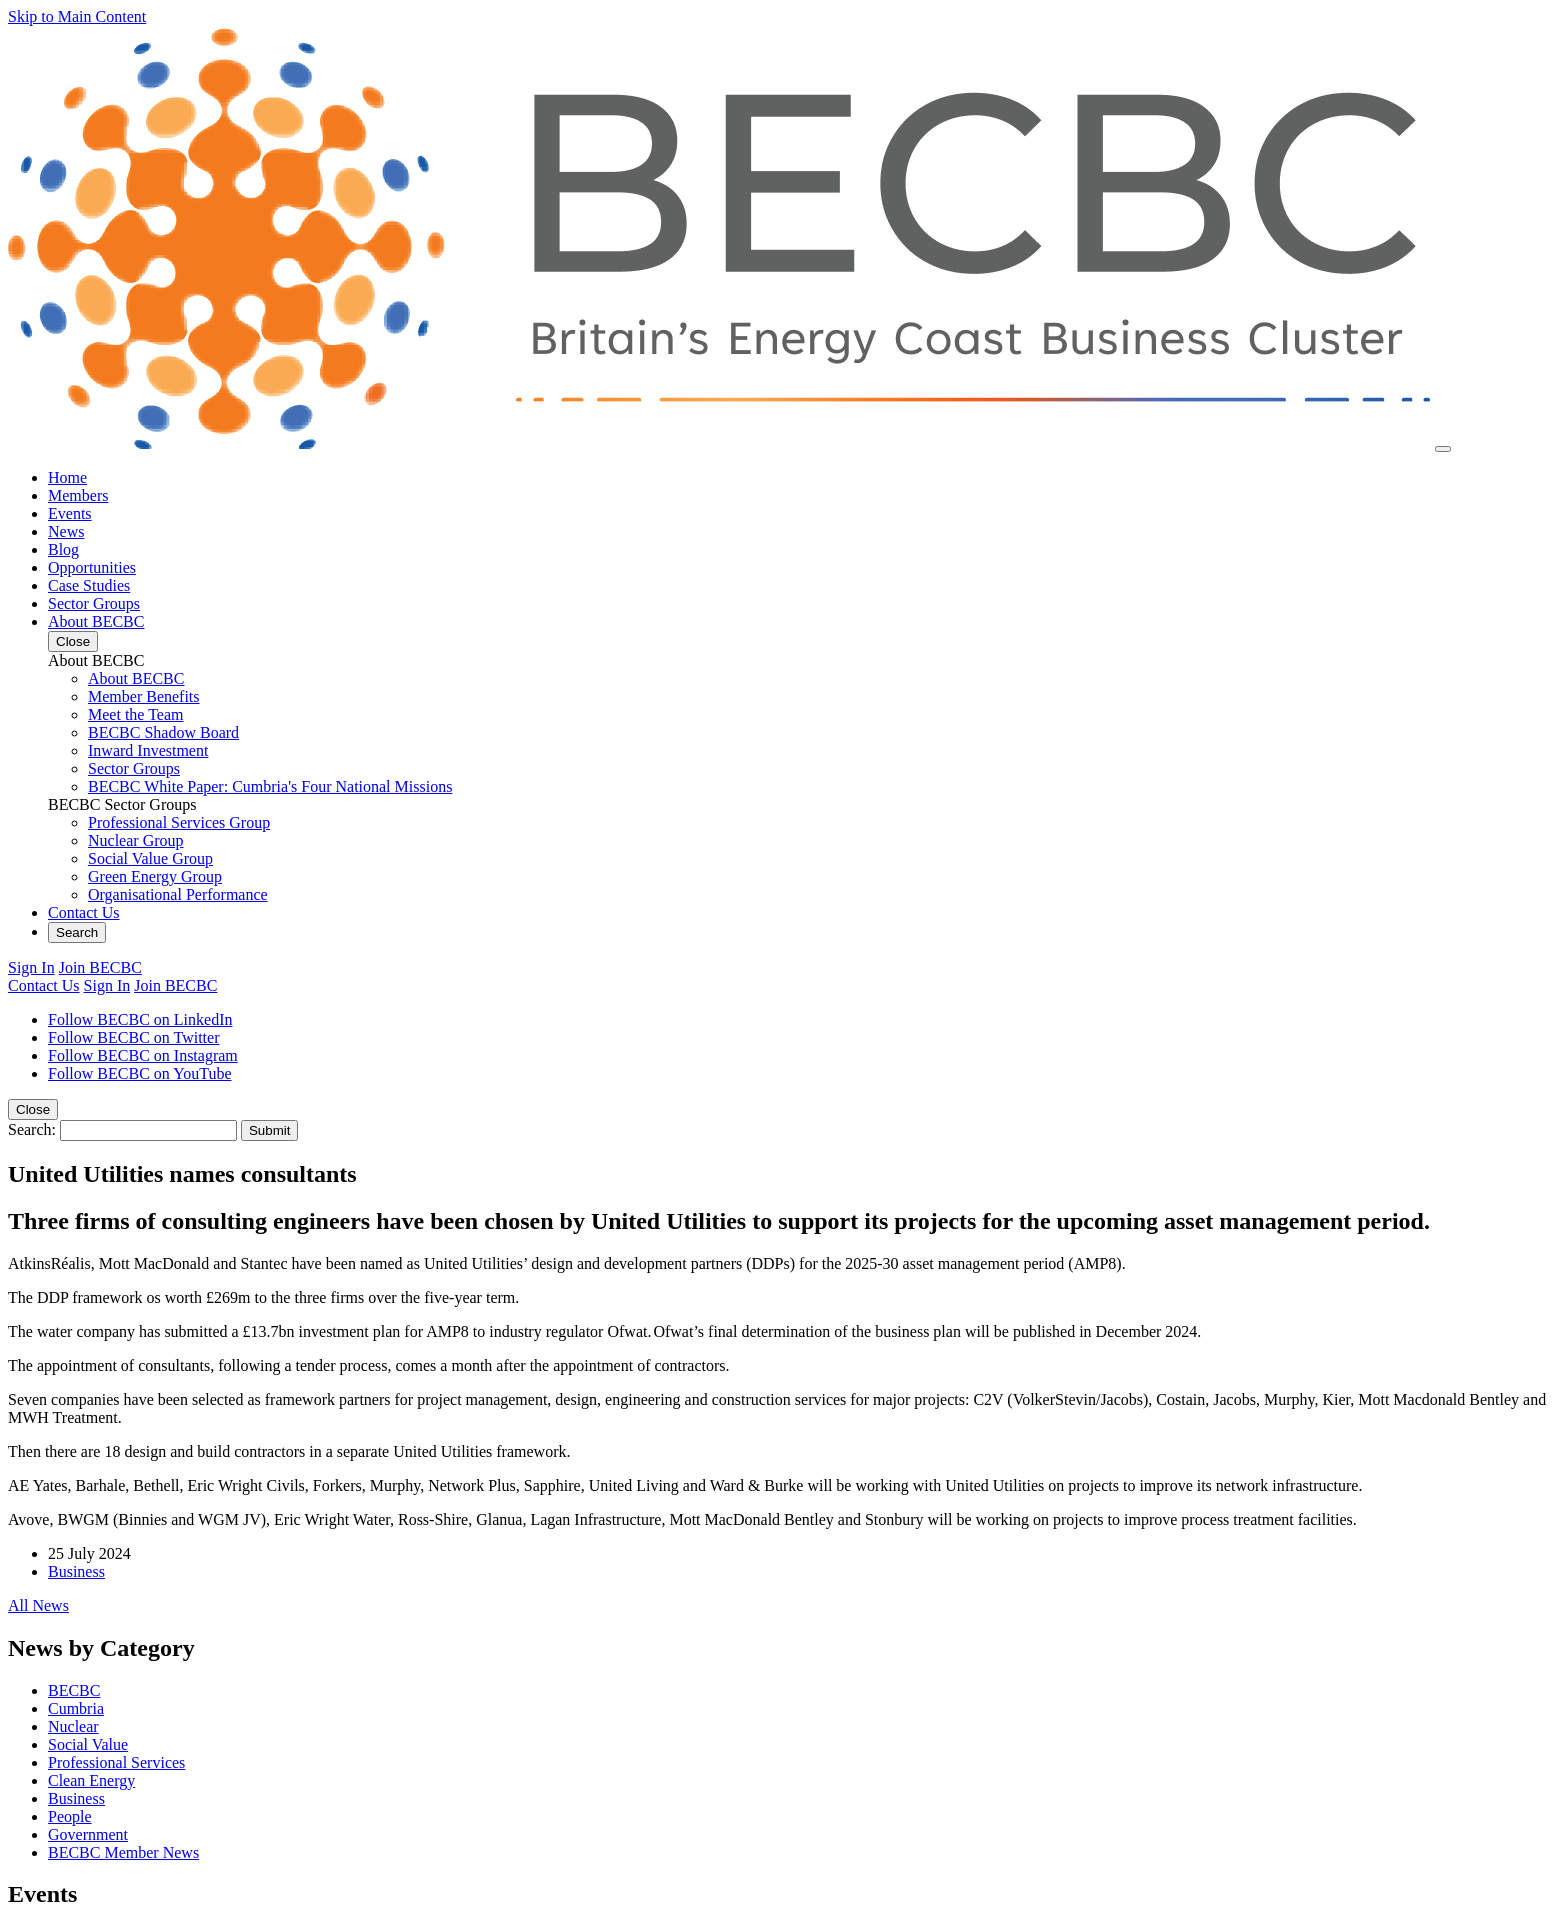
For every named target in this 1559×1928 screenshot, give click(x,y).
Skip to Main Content (77, 16)
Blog (63, 549)
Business (76, 1571)
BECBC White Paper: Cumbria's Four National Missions (270, 786)
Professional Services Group (179, 822)
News (66, 531)
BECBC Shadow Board (163, 732)
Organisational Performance (178, 894)
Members (78, 495)
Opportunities (92, 567)
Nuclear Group (136, 840)
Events (70, 513)
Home (67, 477)
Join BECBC (100, 967)
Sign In (31, 967)
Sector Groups (94, 603)
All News (38, 1605)
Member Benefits (144, 696)
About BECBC (96, 621)
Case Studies (89, 585)
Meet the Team (135, 714)
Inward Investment (148, 750)
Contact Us (84, 912)
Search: (32, 1129)
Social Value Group (150, 858)
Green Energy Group (155, 876)
